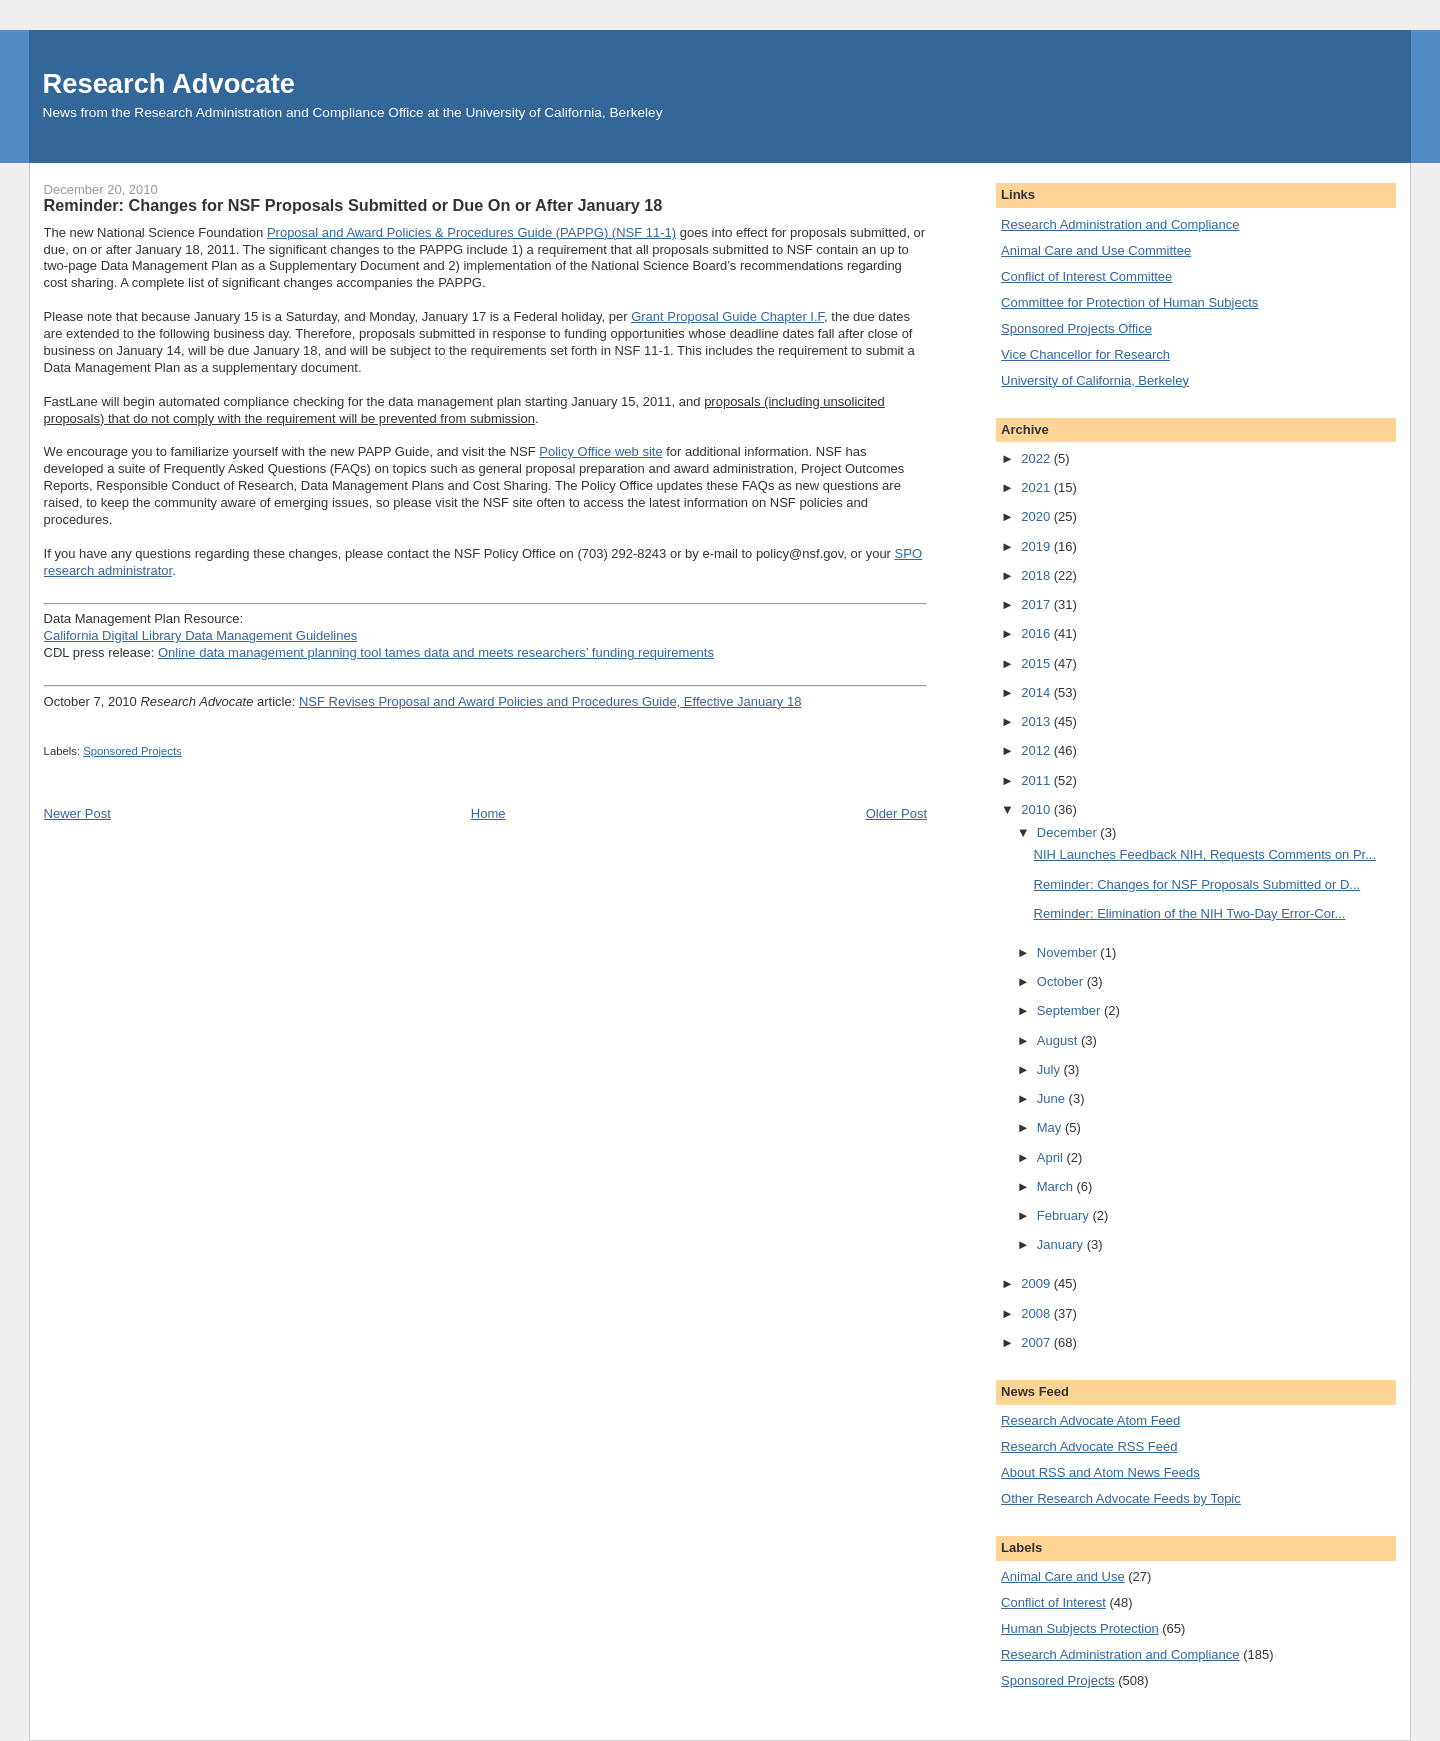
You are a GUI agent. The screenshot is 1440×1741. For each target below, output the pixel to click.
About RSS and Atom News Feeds (1100, 1472)
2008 (1037, 1313)
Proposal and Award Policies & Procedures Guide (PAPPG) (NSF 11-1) (471, 232)
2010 (1037, 809)
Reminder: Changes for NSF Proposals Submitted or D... (1197, 884)
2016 (1037, 633)
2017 (1037, 604)
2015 (1037, 663)
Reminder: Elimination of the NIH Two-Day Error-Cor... (1190, 913)
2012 (1037, 750)
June (1053, 1098)
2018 (1037, 575)
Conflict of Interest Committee (1086, 276)
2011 (1037, 780)
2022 (1037, 458)
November (1069, 952)
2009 (1037, 1283)
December (1069, 832)
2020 (1037, 516)
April (1052, 1157)
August (1059, 1040)
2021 (1037, 487)
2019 (1037, 546)
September (1070, 1010)
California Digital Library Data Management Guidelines (201, 635)
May (1051, 1127)
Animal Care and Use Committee (1096, 250)
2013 (1037, 721)
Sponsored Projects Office (1076, 328)
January (1062, 1244)
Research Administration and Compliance (1120, 224)
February (1065, 1215)
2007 (1037, 1342)
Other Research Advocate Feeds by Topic (1121, 1498)
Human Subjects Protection (1080, 1628)
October (1062, 981)
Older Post (896, 813)
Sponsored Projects (132, 751)
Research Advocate (169, 83)
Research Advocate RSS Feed (1089, 1446)
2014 (1037, 692)
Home (488, 813)
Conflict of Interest (1053, 1602)
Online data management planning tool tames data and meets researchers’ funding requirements (436, 652)
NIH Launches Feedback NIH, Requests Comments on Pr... (1205, 854)
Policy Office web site (600, 451)
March (1057, 1186)
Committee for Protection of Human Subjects (1129, 302)
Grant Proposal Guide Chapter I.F (727, 316)
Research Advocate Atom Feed (1090, 1420)
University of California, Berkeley (1095, 380)
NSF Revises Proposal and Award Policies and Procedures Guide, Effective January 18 (550, 701)
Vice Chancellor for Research (1085, 354)
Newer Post (77, 813)
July (1050, 1069)
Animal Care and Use (1063, 1576)
